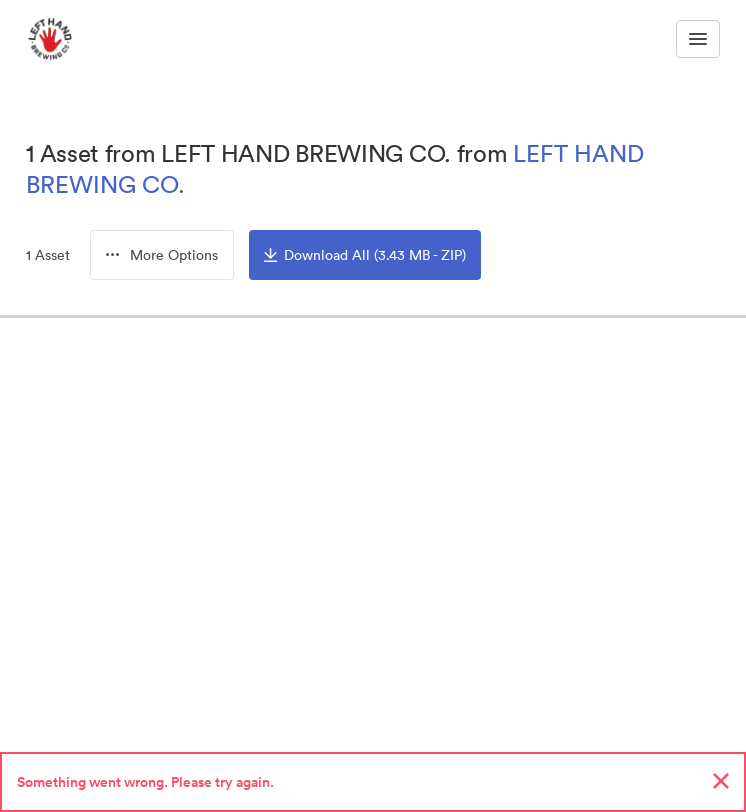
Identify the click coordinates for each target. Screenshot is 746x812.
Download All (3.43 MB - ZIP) (365, 255)
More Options (162, 255)
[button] (162, 255)
